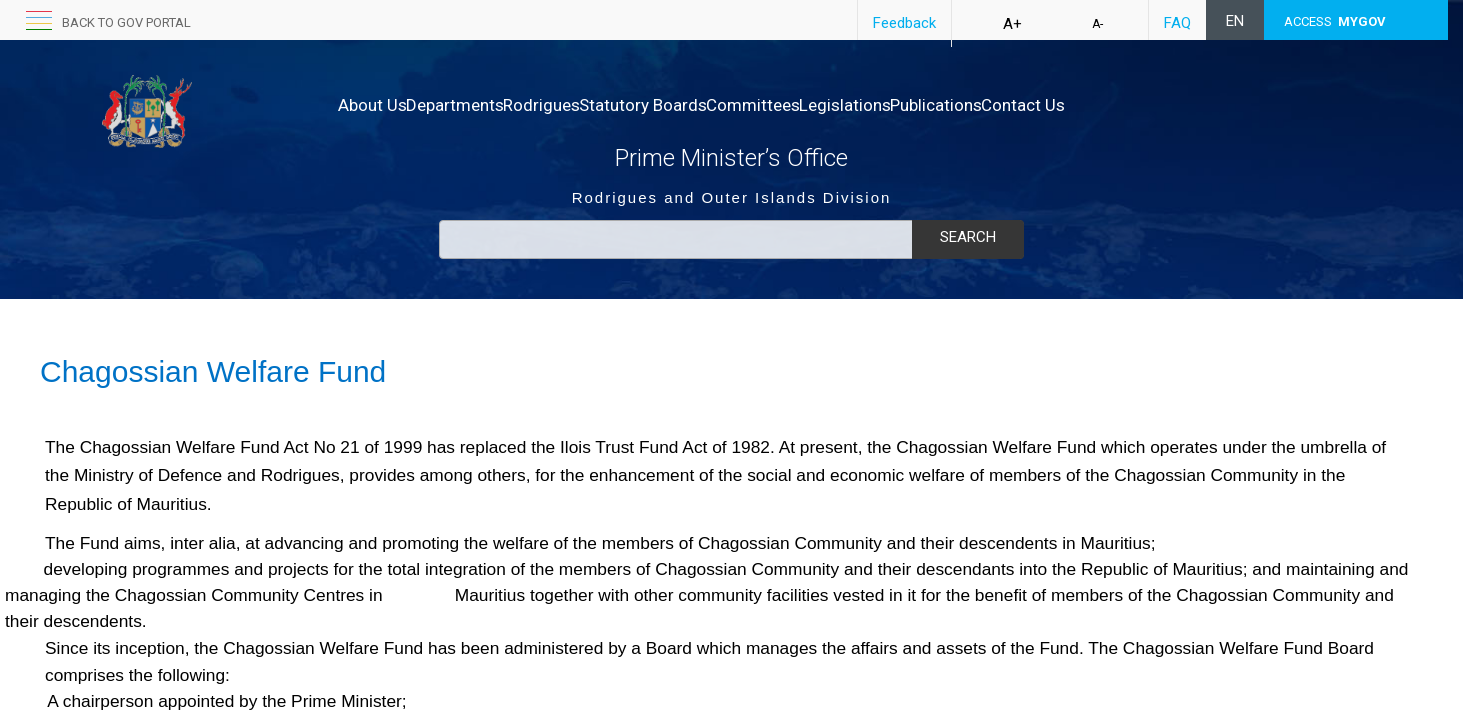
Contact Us (1170, 105)
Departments (476, 105)
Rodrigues (583, 105)
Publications (1062, 105)
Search (968, 237)
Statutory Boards (706, 105)
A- (1097, 24)
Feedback (904, 23)
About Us (372, 105)
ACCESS (1335, 21)
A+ (1012, 24)
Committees (837, 105)
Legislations (950, 105)
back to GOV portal (126, 22)
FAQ (1177, 23)
